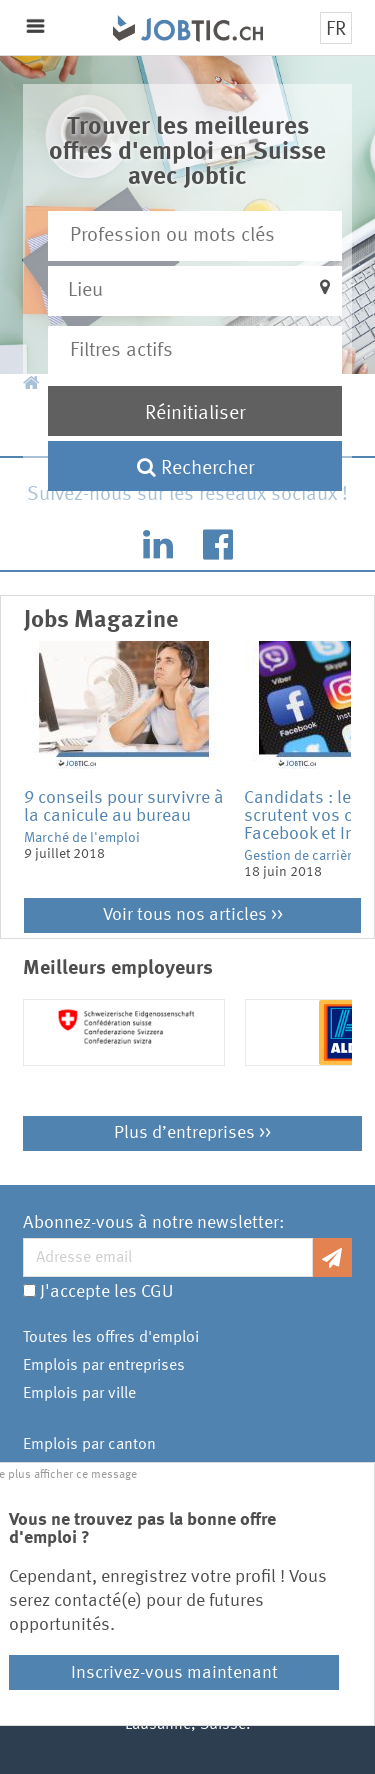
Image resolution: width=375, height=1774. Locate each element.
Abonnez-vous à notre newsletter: (153, 1223)
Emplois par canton (89, 1445)
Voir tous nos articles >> (193, 915)
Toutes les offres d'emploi (111, 1338)
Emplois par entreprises (104, 1366)
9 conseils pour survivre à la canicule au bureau (124, 807)
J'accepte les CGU (106, 1292)
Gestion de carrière (301, 856)
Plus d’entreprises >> (192, 1133)
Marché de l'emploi (82, 838)
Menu (35, 26)
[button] (194, 291)
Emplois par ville (79, 1394)
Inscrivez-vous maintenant (174, 1673)
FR (336, 30)
